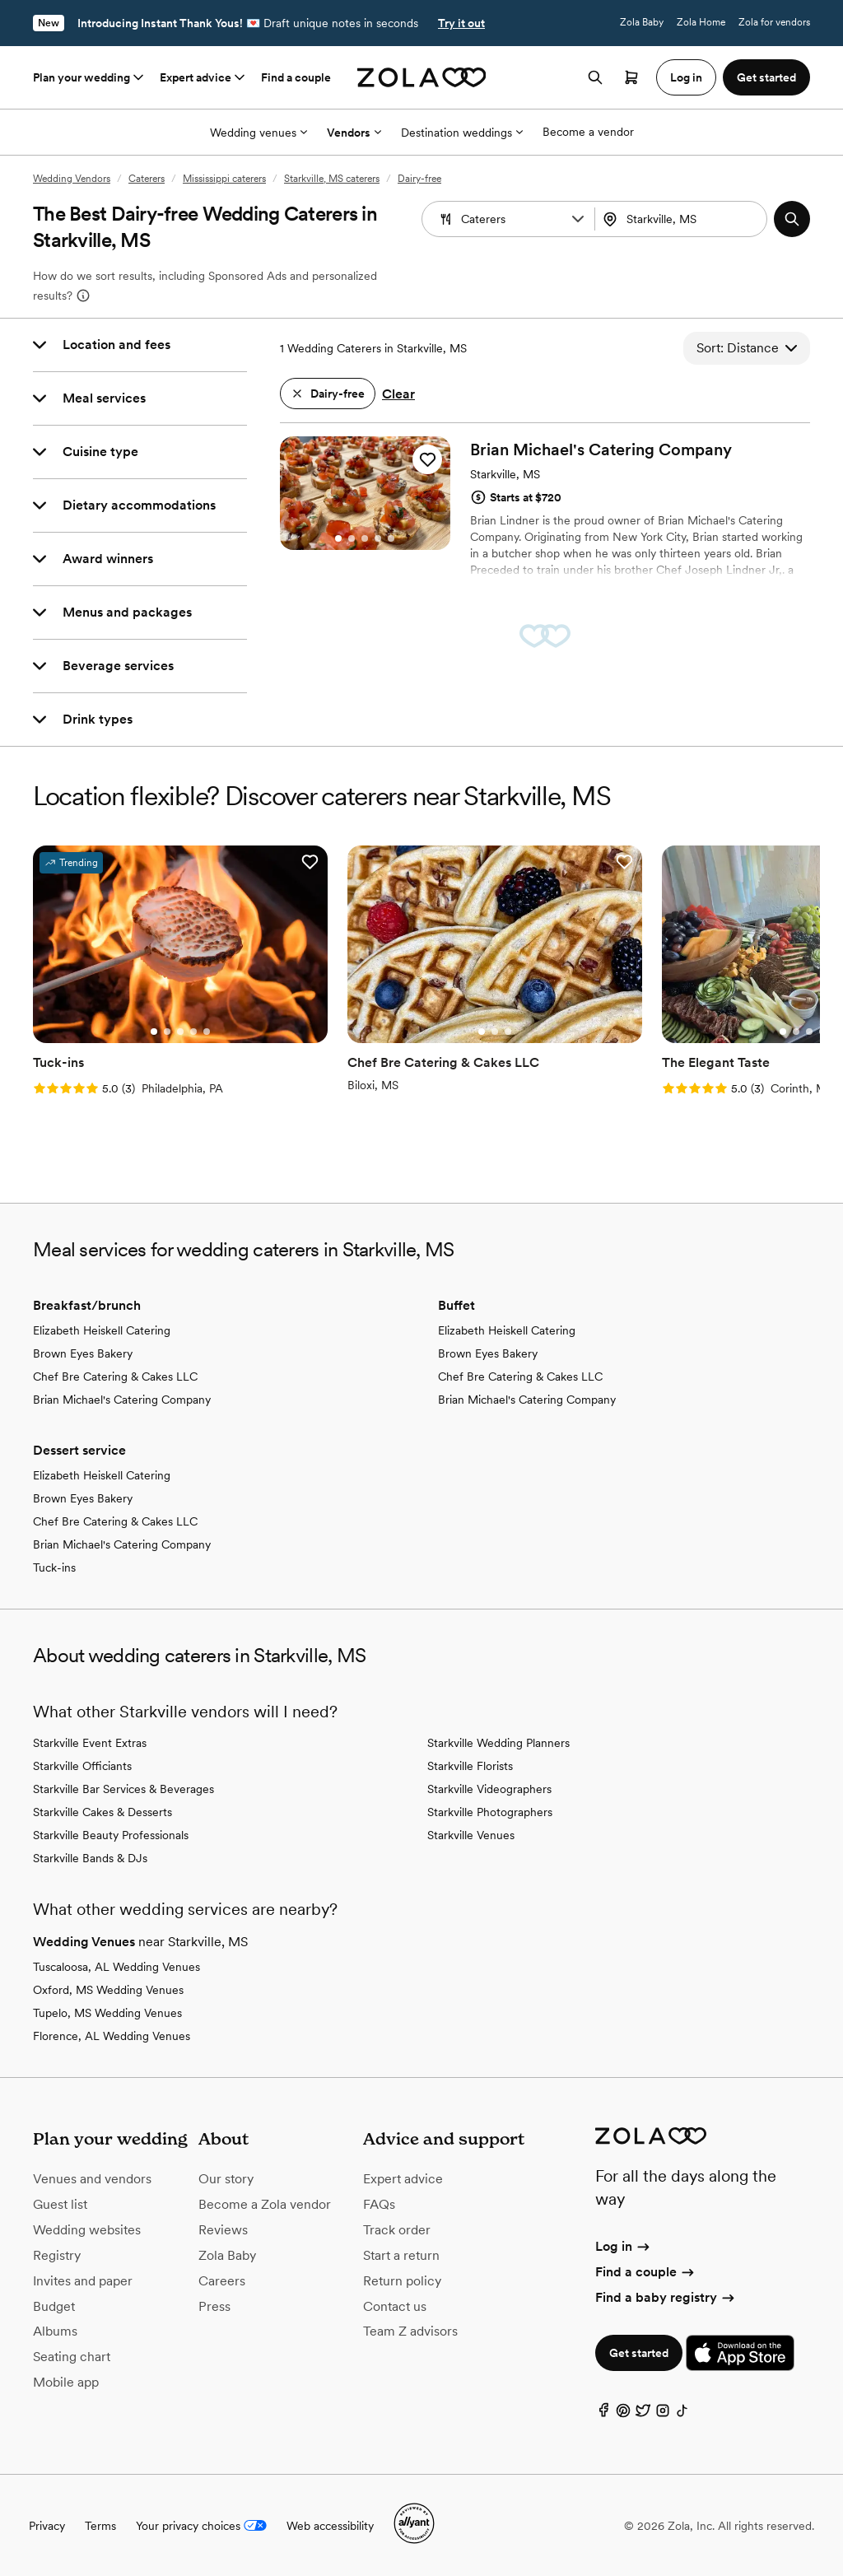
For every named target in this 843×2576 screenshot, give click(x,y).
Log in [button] (686, 77)
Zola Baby (642, 22)
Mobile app (66, 2382)
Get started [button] (766, 77)
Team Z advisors (410, 2331)
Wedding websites (87, 2230)
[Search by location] (686, 219)
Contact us (394, 2306)
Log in (623, 2246)
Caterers (146, 178)
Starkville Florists (470, 1765)
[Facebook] (603, 2414)
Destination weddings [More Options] (462, 132)
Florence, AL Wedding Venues (111, 2036)
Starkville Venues (471, 1835)
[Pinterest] (623, 2414)
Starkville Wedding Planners (498, 1742)
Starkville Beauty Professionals (111, 1835)
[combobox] (682, 219)
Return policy (402, 2281)
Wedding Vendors (71, 178)
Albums (55, 2331)
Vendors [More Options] (354, 132)
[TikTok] (682, 2414)
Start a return (401, 2255)
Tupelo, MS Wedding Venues (107, 2012)
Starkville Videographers (489, 1789)
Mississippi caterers (224, 178)
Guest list (60, 2204)
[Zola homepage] (422, 77)
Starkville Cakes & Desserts (102, 1812)
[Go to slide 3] (364, 538)
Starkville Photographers (489, 1812)
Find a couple (296, 77)
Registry (57, 2255)
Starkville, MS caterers (332, 178)
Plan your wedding (90, 77)
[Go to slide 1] (338, 538)
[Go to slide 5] (391, 538)
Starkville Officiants (82, 1765)
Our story (226, 2179)
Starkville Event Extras (90, 1742)
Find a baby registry (666, 2297)
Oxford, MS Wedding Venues (108, 1989)
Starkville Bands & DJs (90, 1858)
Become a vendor (588, 131)
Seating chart (71, 2356)
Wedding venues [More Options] (258, 132)
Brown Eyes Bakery (83, 1353)
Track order (397, 2230)
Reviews (223, 2230)
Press (214, 2306)
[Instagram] (662, 2414)
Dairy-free (419, 178)
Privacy (47, 2525)
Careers (221, 2281)
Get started (638, 2352)
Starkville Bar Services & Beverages (123, 1789)
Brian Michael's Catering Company (122, 1399)
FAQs (379, 2204)
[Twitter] (643, 2414)
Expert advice (204, 77)
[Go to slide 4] (377, 538)
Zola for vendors (774, 22)
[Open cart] (631, 77)
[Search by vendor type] (510, 219)
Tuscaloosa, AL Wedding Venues (116, 1966)
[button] (578, 219)
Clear (398, 394)
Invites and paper (83, 2281)
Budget (54, 2306)
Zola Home (701, 22)
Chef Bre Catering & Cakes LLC (115, 1376)
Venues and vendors (92, 2179)
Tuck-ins (54, 1567)
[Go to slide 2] (351, 538)
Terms (100, 2525)
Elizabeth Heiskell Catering (101, 1330)
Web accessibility (330, 2525)
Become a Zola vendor (264, 2204)
